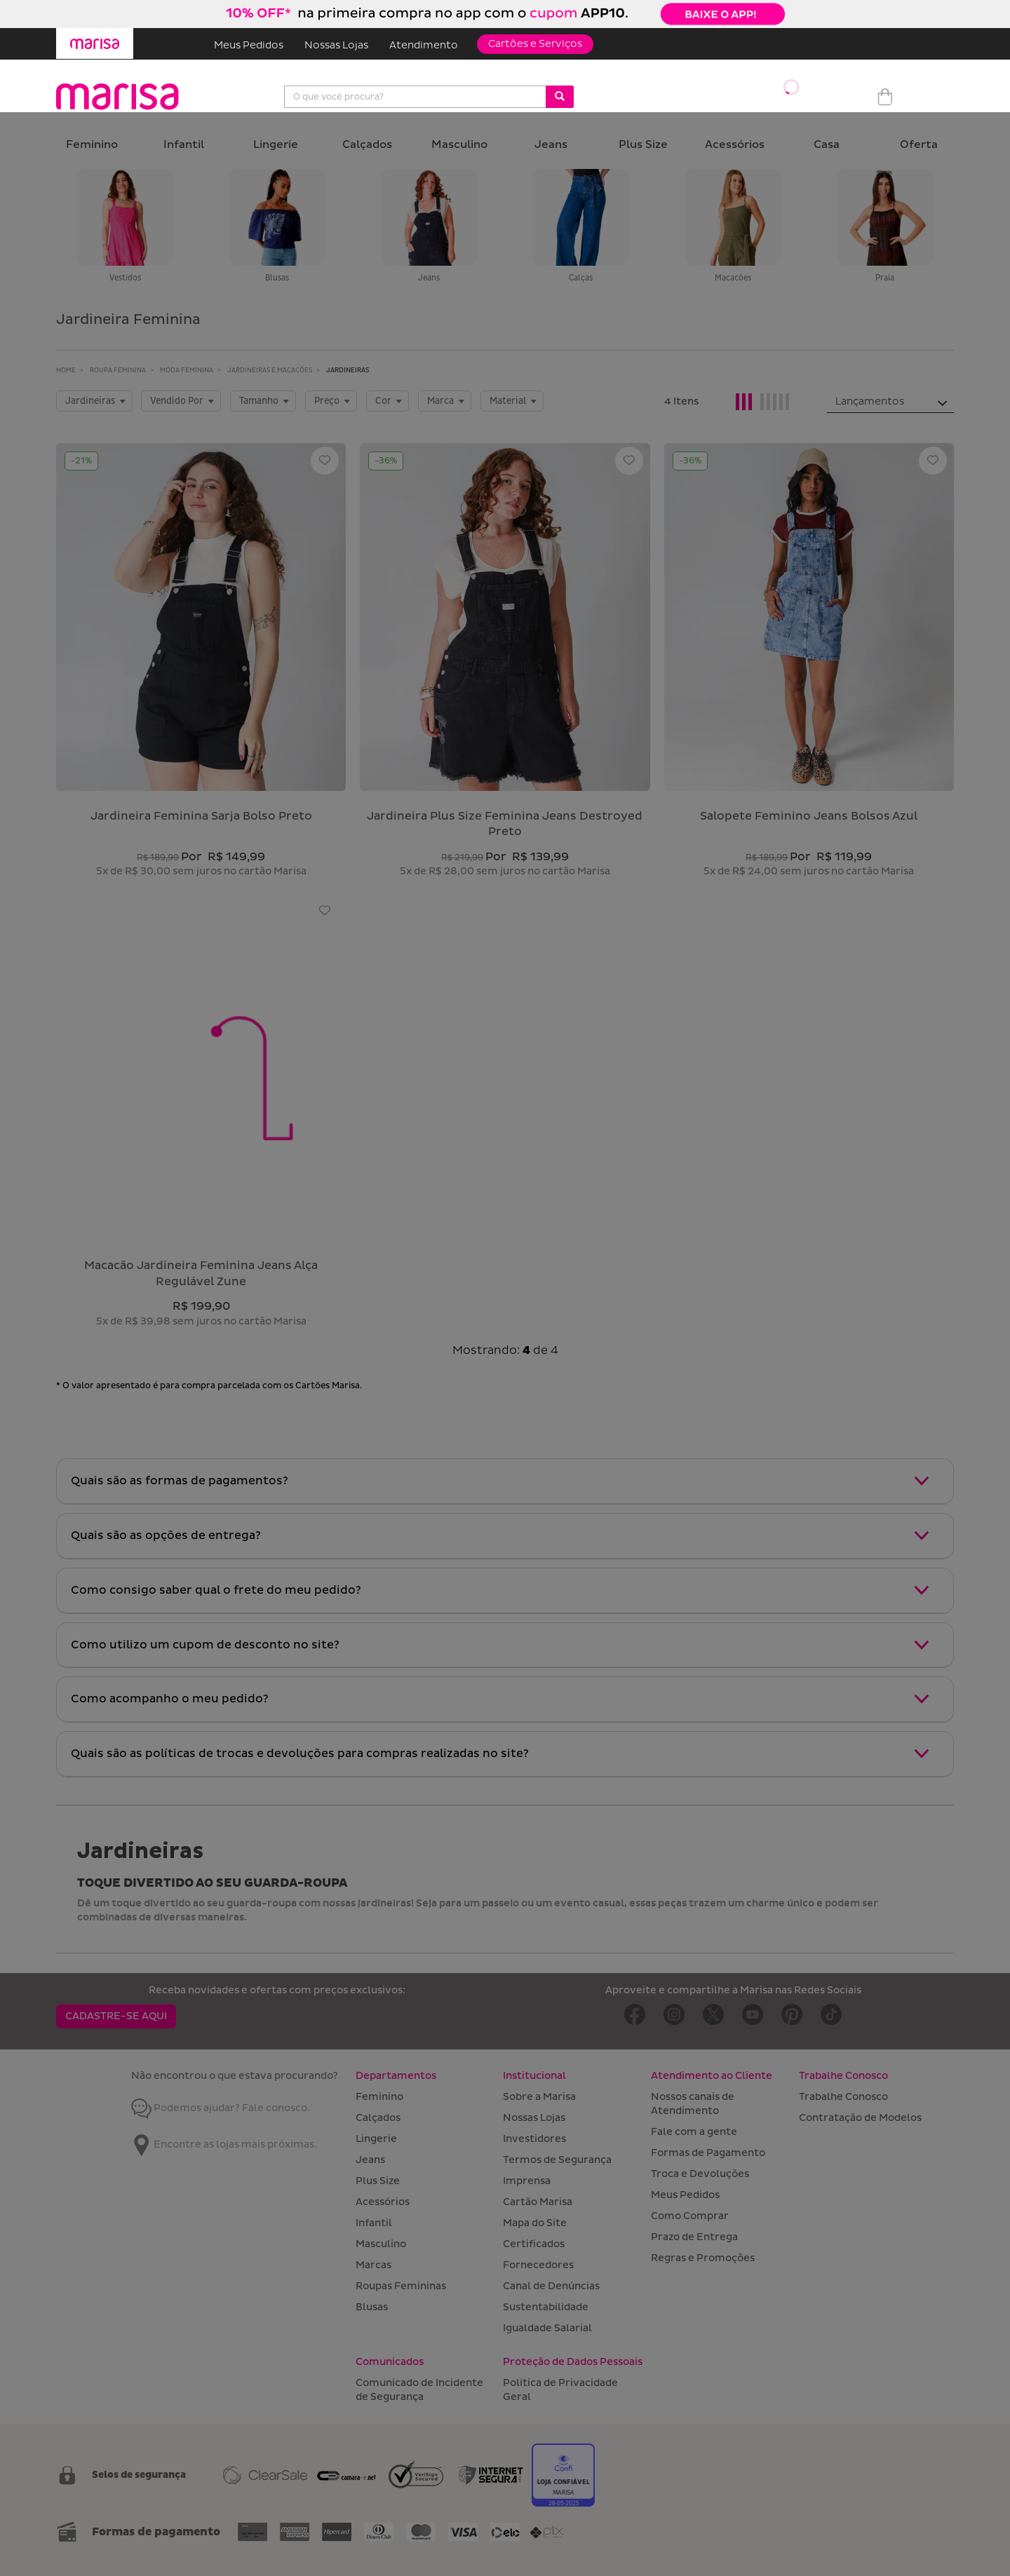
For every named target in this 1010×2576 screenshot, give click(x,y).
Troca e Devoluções (700, 2174)
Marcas (373, 2265)
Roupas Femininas (401, 2286)
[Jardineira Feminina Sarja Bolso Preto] (201, 617)
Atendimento (423, 45)
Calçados (367, 144)
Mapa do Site (535, 2223)
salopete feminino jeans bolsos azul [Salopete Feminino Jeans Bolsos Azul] (808, 816)
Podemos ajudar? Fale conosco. (220, 2108)
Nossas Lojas (336, 45)
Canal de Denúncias (551, 2286)
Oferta (919, 144)
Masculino (459, 144)
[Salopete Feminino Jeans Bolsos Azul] (809, 617)
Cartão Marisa (537, 2202)
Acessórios (735, 144)
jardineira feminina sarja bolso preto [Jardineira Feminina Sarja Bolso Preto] (201, 816)
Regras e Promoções (703, 2258)
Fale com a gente (694, 2132)
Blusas (372, 2307)
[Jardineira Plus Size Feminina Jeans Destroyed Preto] (504, 617)
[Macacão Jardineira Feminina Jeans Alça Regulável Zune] (201, 1066)
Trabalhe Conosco (843, 2097)
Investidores (534, 2139)
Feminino (92, 144)
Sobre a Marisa (539, 2097)
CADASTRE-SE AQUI (116, 2016)
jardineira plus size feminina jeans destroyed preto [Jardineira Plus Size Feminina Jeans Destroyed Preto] (504, 824)
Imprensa (527, 2181)
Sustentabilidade (545, 2307)
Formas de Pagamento (708, 2153)
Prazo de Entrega (694, 2237)
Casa (827, 144)
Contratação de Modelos (860, 2118)
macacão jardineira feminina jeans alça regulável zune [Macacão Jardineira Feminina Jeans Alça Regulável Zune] (201, 1274)
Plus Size (643, 144)
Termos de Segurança (557, 2160)
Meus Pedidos (248, 45)
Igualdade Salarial (547, 2328)
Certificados (534, 2244)
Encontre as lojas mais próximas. (224, 2144)
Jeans (550, 144)
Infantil (183, 144)
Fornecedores (538, 2265)
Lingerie (275, 144)
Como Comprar (690, 2216)
